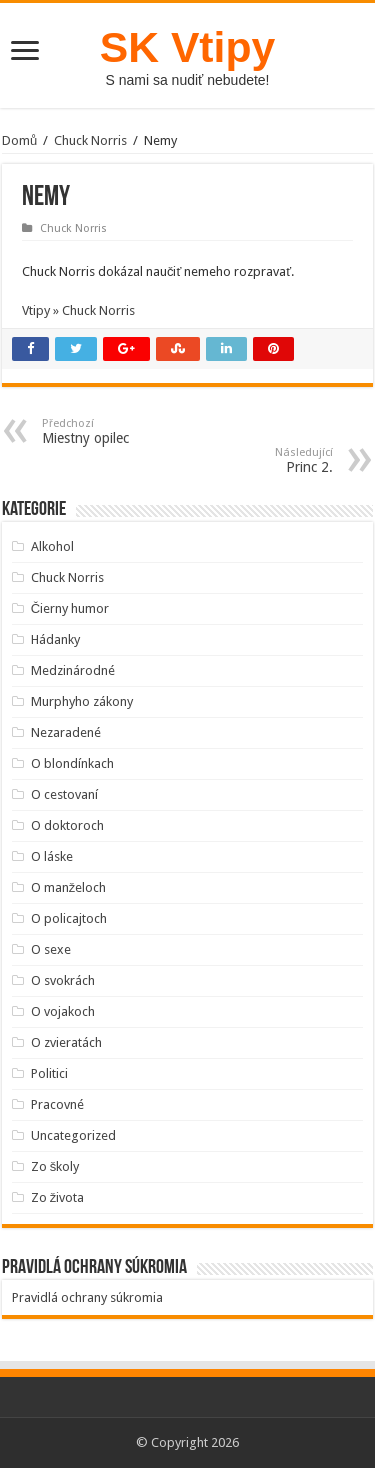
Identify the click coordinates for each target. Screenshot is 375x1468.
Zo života (58, 1197)
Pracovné (57, 1104)
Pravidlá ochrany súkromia (87, 1297)
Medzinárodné (73, 670)
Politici (49, 1073)
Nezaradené (66, 732)
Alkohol (52, 546)
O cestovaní (64, 794)
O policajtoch (69, 918)
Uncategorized (73, 1135)
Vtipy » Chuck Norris (78, 310)
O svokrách (63, 980)
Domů (19, 140)
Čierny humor (70, 608)
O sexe (51, 949)
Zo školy (55, 1166)
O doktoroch (67, 825)
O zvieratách (66, 1042)
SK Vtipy (187, 47)
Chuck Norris (90, 140)
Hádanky (55, 639)
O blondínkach (72, 763)
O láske (52, 856)
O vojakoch (63, 1011)
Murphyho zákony (82, 701)
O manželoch (69, 887)
